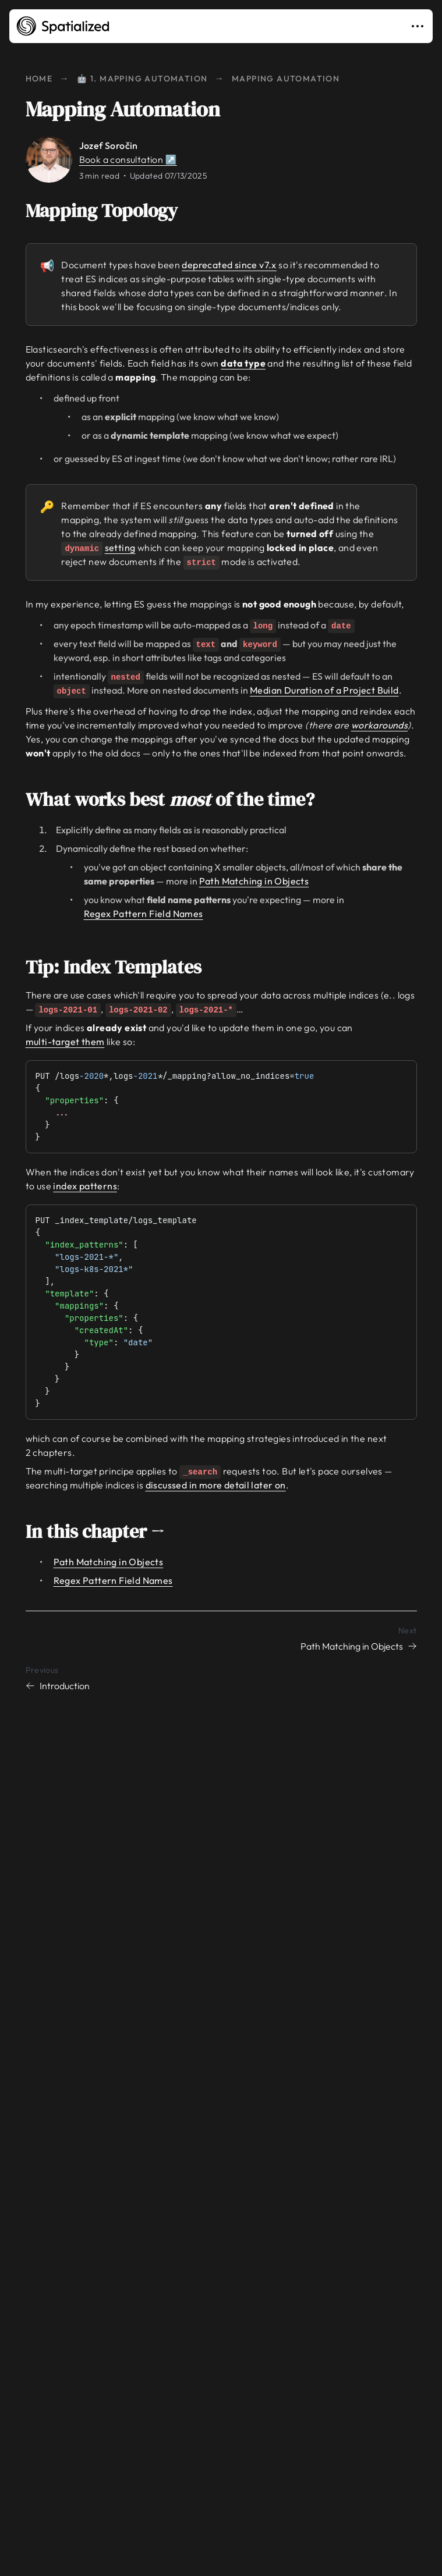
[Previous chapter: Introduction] (221, 1677)
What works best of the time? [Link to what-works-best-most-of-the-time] (178, 799)
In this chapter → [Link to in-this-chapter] (104, 1531)
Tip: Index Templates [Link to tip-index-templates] (122, 967)
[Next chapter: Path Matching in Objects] (221, 1638)
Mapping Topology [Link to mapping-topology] (110, 210)
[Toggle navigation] (420, 26)
